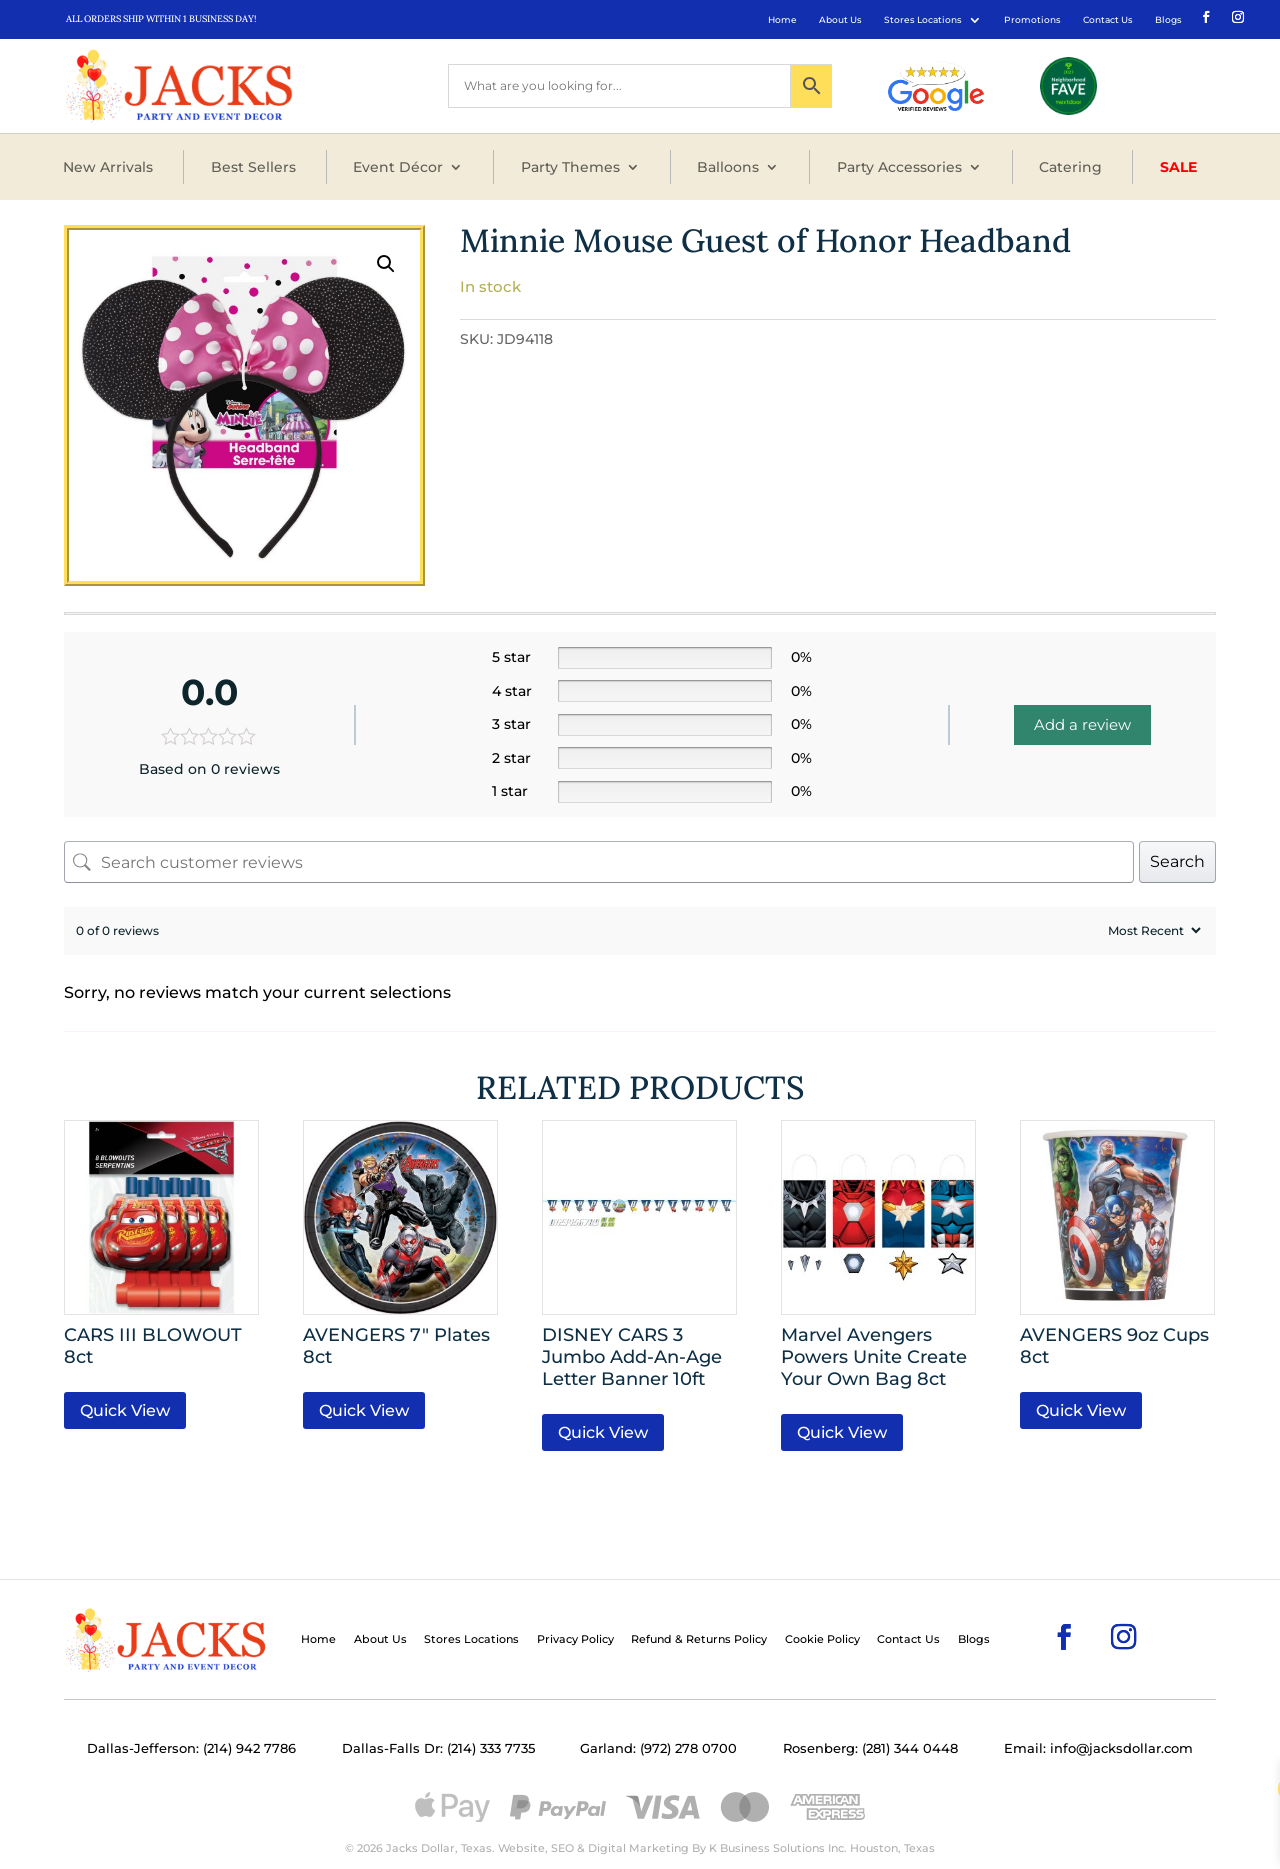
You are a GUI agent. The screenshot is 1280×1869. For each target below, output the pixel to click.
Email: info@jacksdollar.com (1098, 1748)
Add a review (1082, 724)
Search (1177, 861)
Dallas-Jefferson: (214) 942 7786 (191, 1748)
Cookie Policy (822, 1639)
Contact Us (1108, 19)
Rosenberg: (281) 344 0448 (870, 1748)
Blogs (1168, 19)
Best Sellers (253, 167)
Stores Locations (923, 19)
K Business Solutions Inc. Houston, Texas (822, 1848)
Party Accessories (899, 167)
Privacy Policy (575, 1639)
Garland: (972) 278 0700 (658, 1748)
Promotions (1032, 19)
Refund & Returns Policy (699, 1639)
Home (782, 19)
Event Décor (398, 167)
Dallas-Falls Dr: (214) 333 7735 (438, 1748)
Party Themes (570, 167)
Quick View (125, 1410)
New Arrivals (108, 167)
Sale (1178, 167)
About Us (840, 19)
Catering (1070, 167)
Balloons (728, 167)
